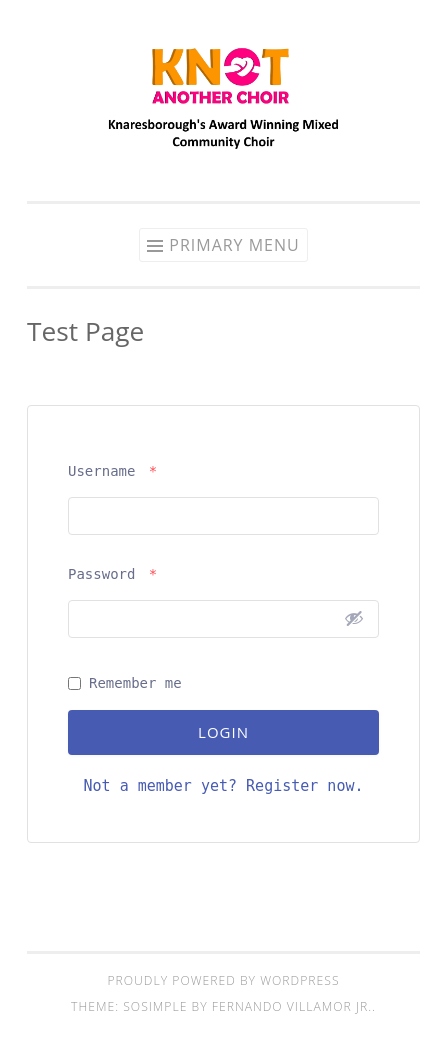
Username (112, 471)
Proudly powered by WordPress (223, 980)
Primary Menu (234, 245)
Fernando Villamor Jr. (292, 1006)
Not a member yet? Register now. (224, 786)
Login (223, 732)
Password (112, 574)
